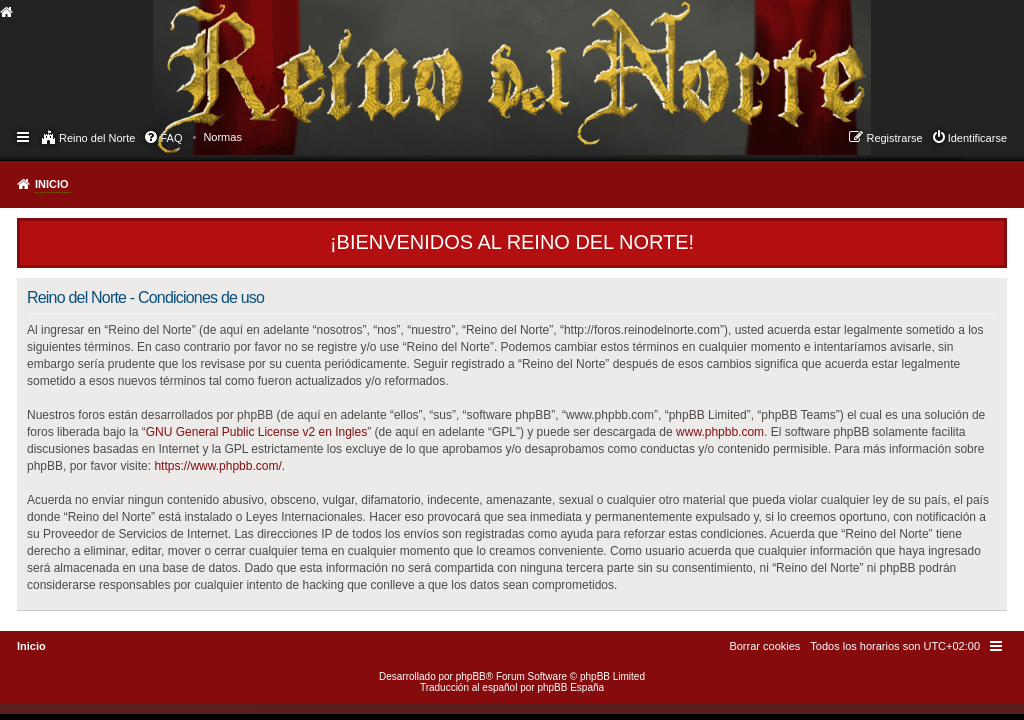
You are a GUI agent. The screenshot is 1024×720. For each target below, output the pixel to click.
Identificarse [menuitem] (977, 138)
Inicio (52, 184)
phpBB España (570, 687)
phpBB (471, 676)
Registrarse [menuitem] (894, 138)
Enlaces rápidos (24, 136)
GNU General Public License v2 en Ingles (256, 432)
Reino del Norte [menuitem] (97, 138)
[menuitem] (222, 137)
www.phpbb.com (720, 432)
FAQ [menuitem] (171, 138)
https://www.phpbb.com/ (217, 466)
